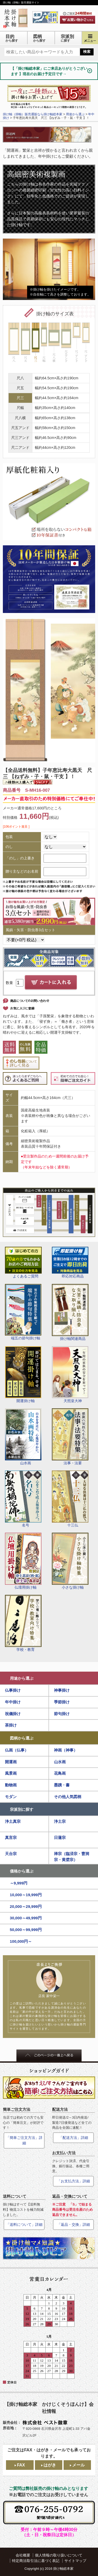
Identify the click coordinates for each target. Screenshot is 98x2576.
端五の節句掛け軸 (23, 1312)
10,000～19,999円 (26, 1895)
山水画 (23, 1436)
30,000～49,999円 (26, 1918)
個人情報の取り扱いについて (58, 2555)
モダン (11, 1796)
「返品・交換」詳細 (73, 2224)
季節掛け (62, 1702)
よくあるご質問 (23, 1263)
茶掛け (11, 1725)
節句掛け (62, 1713)
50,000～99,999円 (26, 1929)
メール (78, 2465)
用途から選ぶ (21, 1678)
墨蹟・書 (62, 1785)
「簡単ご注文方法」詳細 (24, 2140)
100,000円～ (21, 1941)
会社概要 (23, 2555)
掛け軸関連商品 (70, 1312)
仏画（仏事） (16, 1750)
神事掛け (62, 1690)
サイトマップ (75, 2561)
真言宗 (11, 1837)
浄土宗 (60, 1821)
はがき (50, 2465)
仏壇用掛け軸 (23, 1561)
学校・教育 (23, 1623)
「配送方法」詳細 (73, 2138)
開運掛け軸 (23, 1374)
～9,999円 (19, 1883)
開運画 (11, 1762)
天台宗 (11, 1853)
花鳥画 (60, 1773)
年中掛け (13, 1702)
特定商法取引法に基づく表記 (35, 2561)
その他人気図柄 (67, 1796)
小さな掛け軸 (70, 1561)
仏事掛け (13, 1690)
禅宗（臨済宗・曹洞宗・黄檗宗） (71, 1856)
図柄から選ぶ (21, 1738)
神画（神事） (65, 1750)
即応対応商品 (70, 1262)
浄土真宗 (13, 1821)
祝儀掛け (13, 1713)
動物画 (11, 1785)
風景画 (11, 1773)
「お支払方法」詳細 (73, 2181)
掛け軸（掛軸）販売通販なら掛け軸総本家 (32, 114)
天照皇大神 (70, 1374)
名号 (23, 1499)
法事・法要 (70, 1436)
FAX (21, 2465)
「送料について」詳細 (24, 2224)
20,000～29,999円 (26, 1906)
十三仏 (70, 1499)
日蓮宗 (60, 1837)
